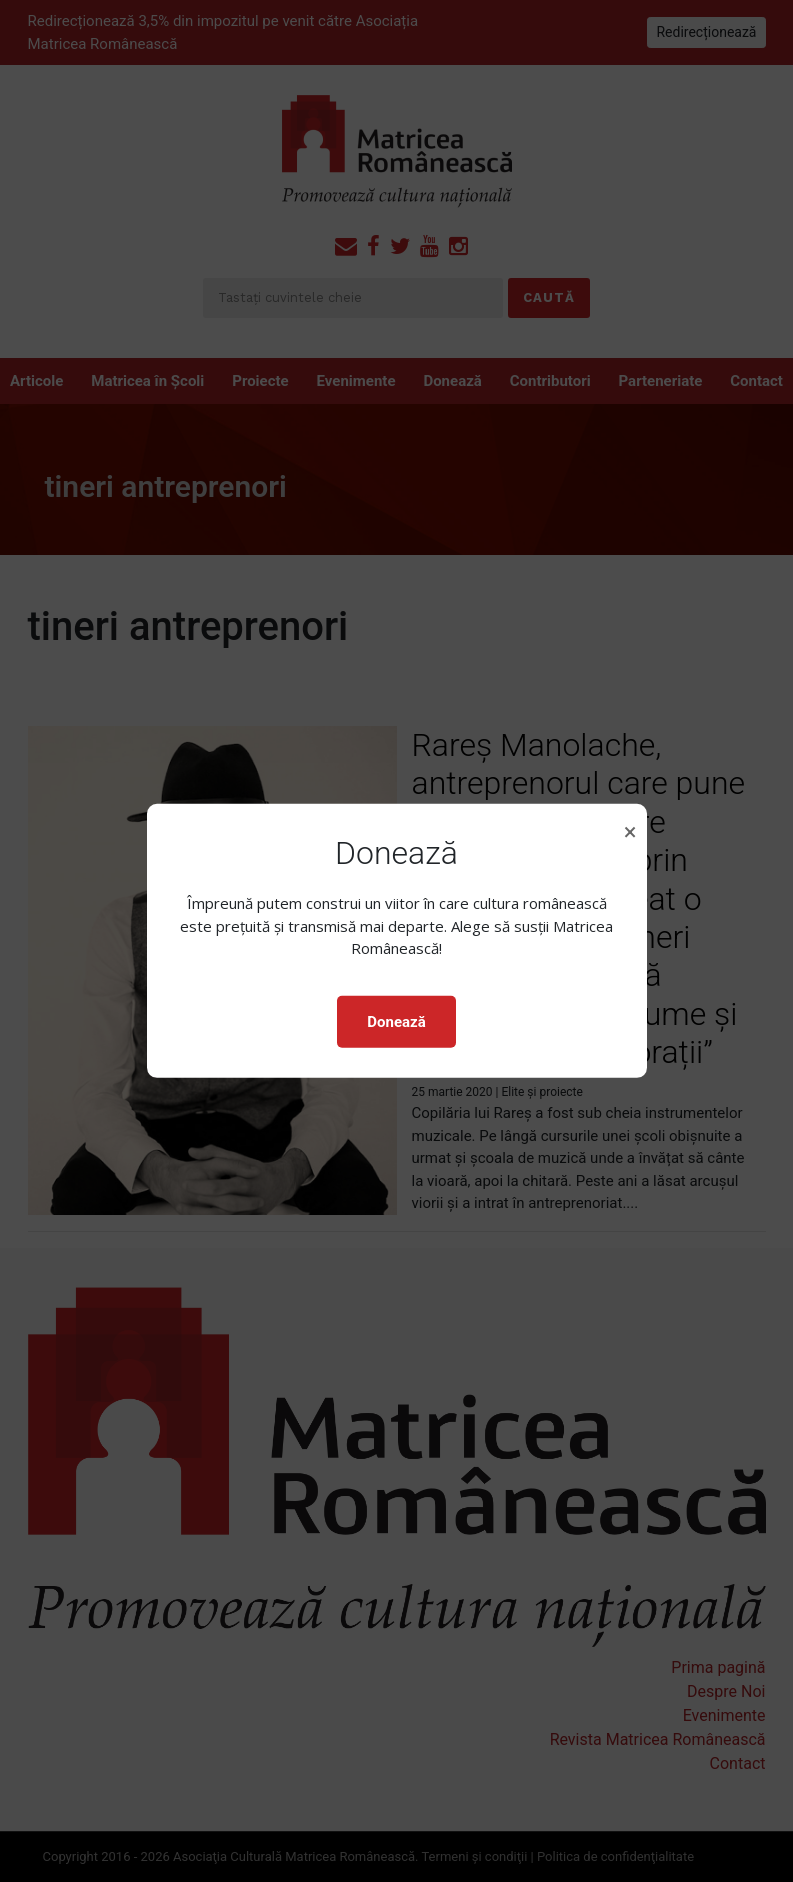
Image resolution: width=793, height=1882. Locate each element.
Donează (396, 1022)
